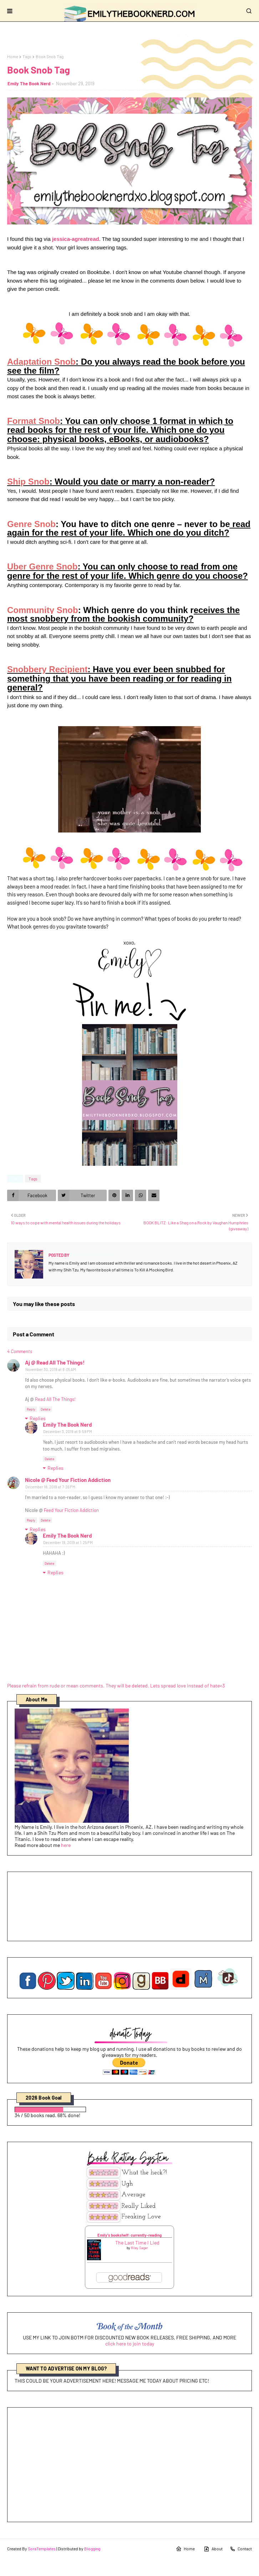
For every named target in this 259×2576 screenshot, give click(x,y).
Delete (45, 1409)
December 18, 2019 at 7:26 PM (50, 1486)
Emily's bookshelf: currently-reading (129, 2235)
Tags (26, 56)
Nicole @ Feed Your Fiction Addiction (68, 1480)
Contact (241, 2549)
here (66, 1845)
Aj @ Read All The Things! (55, 1362)
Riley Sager (139, 2248)
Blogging (92, 2548)
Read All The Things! (55, 1399)
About (213, 2549)
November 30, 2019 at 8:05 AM (50, 1369)
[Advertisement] (129, 2465)
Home (12, 56)
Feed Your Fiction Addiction (71, 1510)
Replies (38, 1418)
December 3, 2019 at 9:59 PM (67, 1431)
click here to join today (129, 2343)
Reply (31, 1409)
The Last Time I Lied (137, 2243)
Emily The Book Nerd (28, 83)
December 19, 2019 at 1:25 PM (68, 1542)
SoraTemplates (42, 2548)
